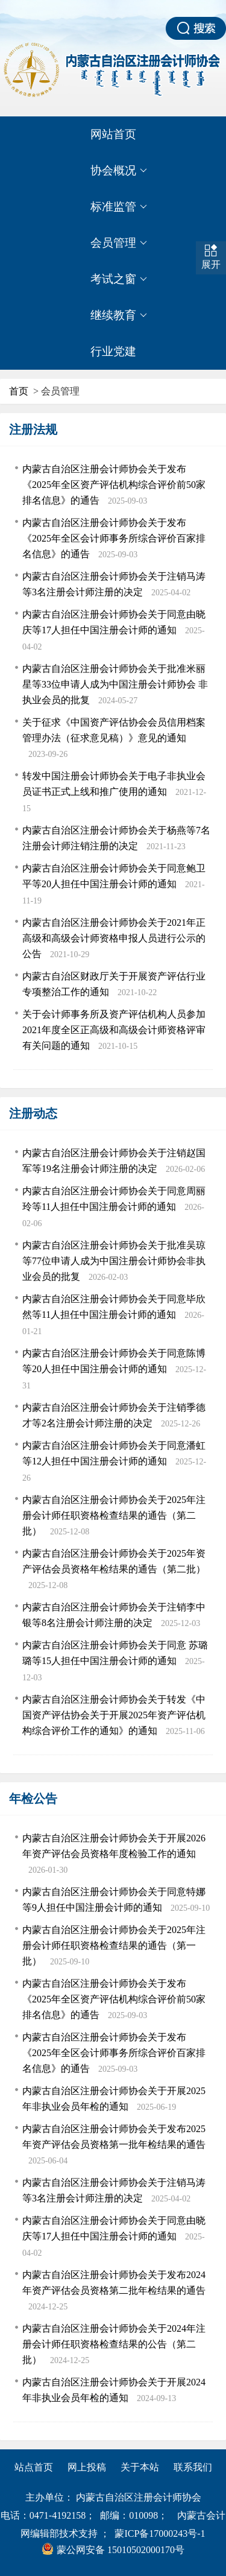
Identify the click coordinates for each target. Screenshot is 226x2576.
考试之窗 (118, 279)
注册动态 (33, 1113)
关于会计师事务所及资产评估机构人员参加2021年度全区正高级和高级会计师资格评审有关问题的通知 (114, 1030)
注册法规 (33, 429)
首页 (18, 391)
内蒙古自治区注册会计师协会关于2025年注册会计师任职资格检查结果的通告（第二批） (114, 1515)
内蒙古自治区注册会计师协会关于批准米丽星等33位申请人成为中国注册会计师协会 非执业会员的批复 (115, 684)
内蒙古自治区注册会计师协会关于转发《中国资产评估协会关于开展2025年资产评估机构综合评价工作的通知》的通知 (114, 1715)
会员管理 (118, 243)
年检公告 (33, 1798)
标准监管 (118, 207)
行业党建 (113, 351)
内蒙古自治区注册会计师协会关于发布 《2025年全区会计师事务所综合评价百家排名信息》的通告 (114, 538)
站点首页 (33, 2467)
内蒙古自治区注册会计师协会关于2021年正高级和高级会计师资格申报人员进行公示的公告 (114, 938)
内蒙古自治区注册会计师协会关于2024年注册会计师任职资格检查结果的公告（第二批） (114, 2344)
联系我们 (193, 2467)
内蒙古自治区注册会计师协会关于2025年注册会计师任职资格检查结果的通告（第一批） (114, 1945)
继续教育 (118, 315)
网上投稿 (86, 2467)
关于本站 (140, 2467)
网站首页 (113, 134)
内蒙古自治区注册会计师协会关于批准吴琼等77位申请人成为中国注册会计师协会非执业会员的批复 (114, 1261)
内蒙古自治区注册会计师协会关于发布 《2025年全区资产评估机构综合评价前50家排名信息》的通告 (114, 484)
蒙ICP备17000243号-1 (160, 2533)
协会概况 (118, 171)
